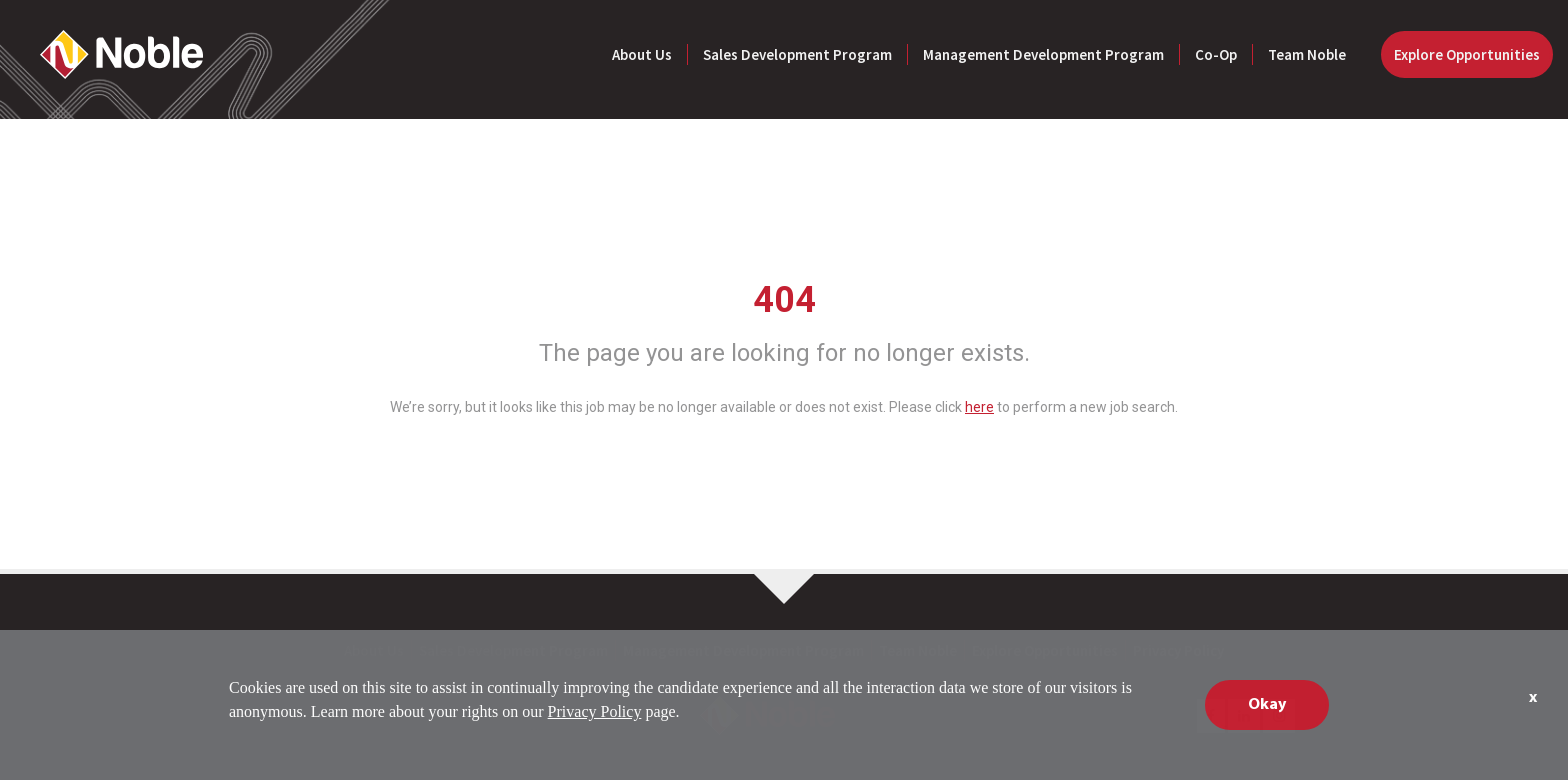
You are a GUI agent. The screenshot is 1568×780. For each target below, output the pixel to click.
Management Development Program (1043, 54)
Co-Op (1216, 54)
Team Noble (1307, 54)
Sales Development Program (797, 54)
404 (784, 300)
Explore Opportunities (1467, 54)
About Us (642, 54)
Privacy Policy (1178, 650)
